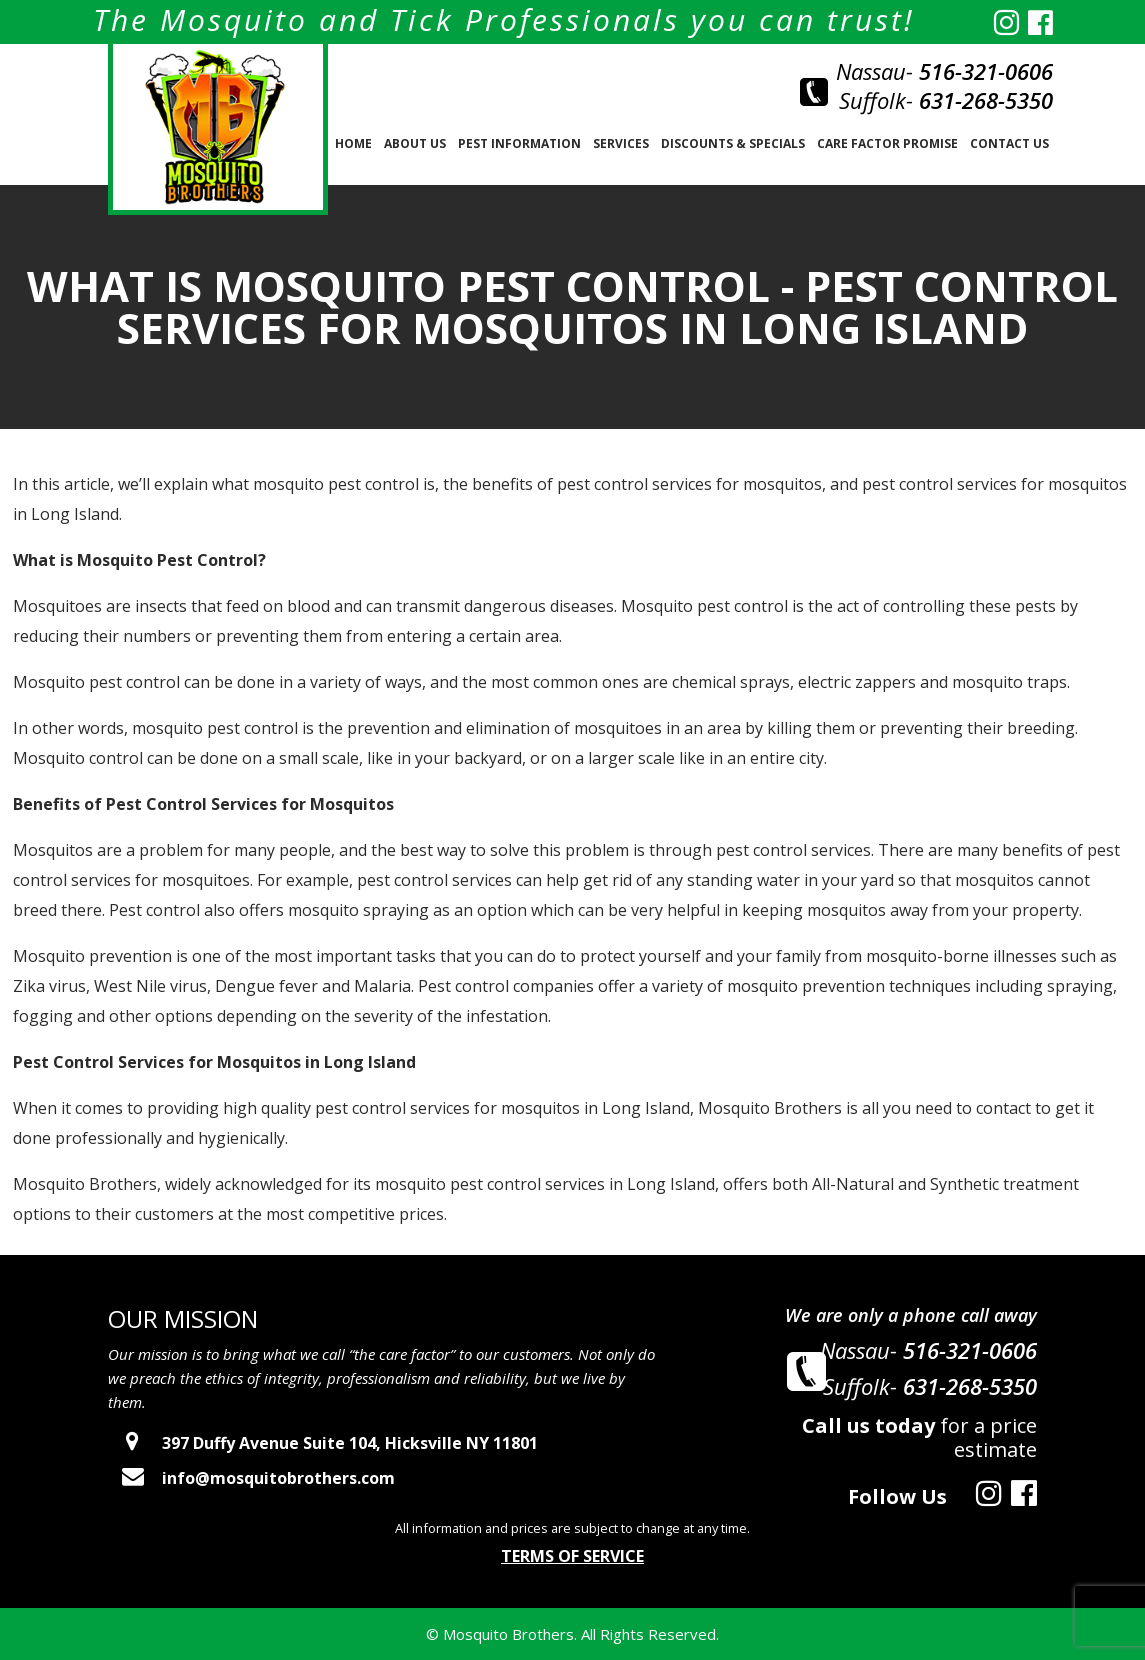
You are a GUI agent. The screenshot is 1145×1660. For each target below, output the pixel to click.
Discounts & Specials (733, 143)
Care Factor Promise (887, 143)
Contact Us (1009, 143)
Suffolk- (946, 100)
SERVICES (621, 143)
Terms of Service (572, 1556)
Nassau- (944, 71)
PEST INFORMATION (519, 143)
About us (415, 143)
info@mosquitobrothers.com (251, 1478)
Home (353, 143)
